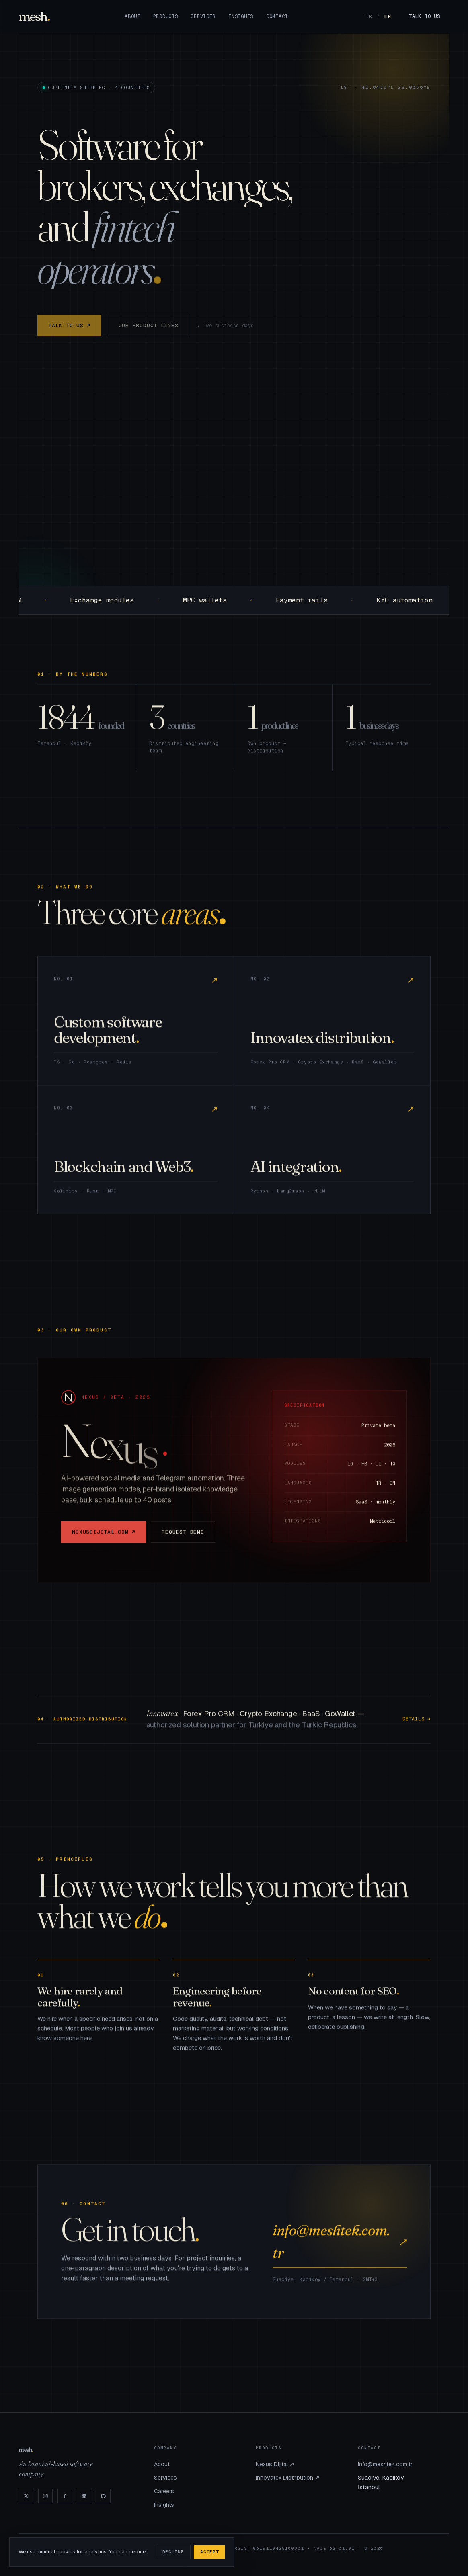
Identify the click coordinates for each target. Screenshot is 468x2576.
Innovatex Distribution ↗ (288, 2477)
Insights (240, 16)
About (132, 16)
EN (388, 16)
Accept (209, 2552)
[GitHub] (103, 2496)
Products (165, 16)
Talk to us (424, 16)
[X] (26, 2496)
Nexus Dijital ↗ (275, 2464)
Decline (173, 2552)
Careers (164, 2491)
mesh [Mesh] (33, 16)
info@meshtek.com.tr (340, 2248)
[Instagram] (45, 2496)
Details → (416, 1725)
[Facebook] (64, 2496)
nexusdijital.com (103, 1538)
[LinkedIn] (84, 2496)
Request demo (183, 1538)
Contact (277, 16)
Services (203, 16)
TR (369, 16)
